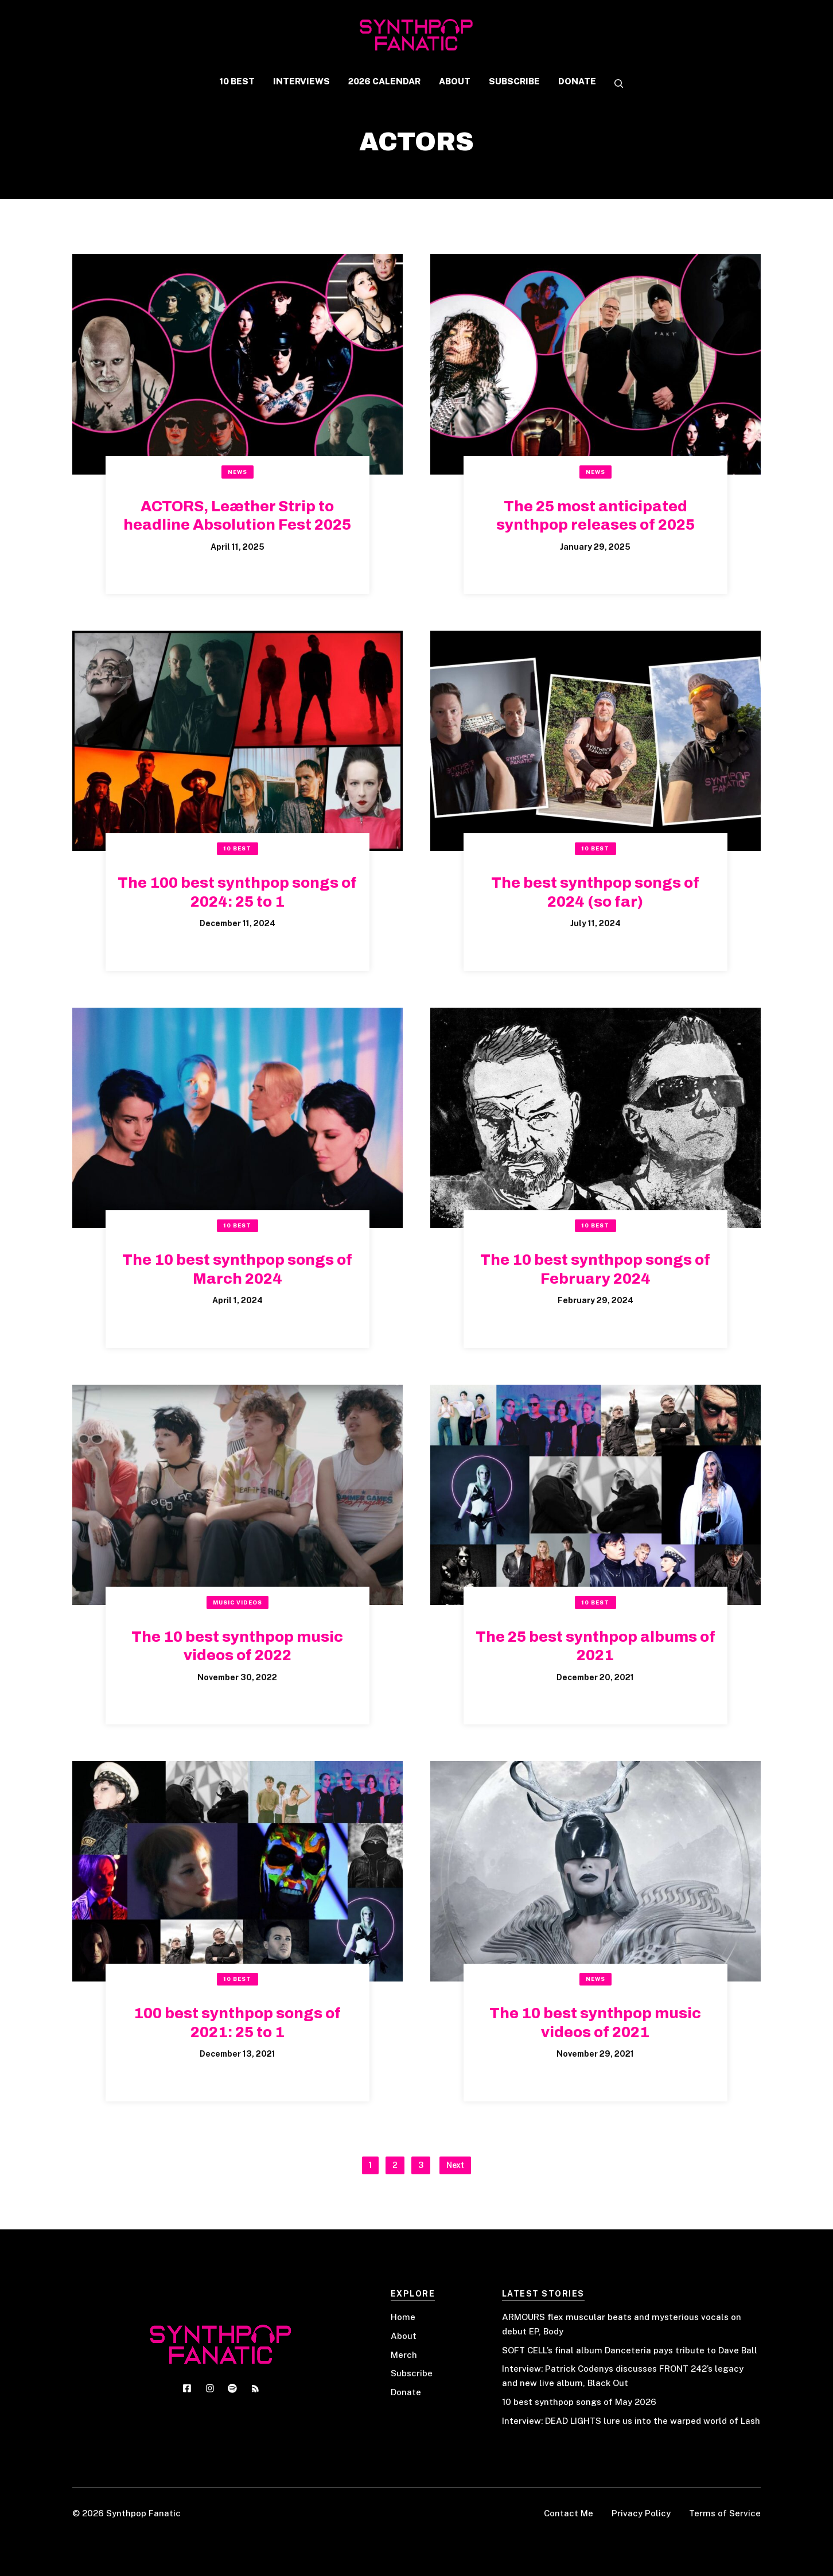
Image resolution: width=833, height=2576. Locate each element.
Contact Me (568, 2513)
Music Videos (237, 1602)
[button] (614, 84)
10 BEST (237, 81)
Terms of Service (725, 2513)
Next (455, 2165)
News (237, 472)
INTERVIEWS (301, 81)
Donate (406, 2392)
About (403, 2336)
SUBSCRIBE (514, 81)
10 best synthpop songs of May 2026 (579, 2402)
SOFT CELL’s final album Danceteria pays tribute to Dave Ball (629, 2350)
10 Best (237, 848)
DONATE (577, 81)
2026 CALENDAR (384, 81)
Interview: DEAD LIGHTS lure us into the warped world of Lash (631, 2421)
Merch (404, 2355)
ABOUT (454, 81)
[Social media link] (187, 2388)
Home (403, 2317)
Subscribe (412, 2373)
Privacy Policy (641, 2513)
